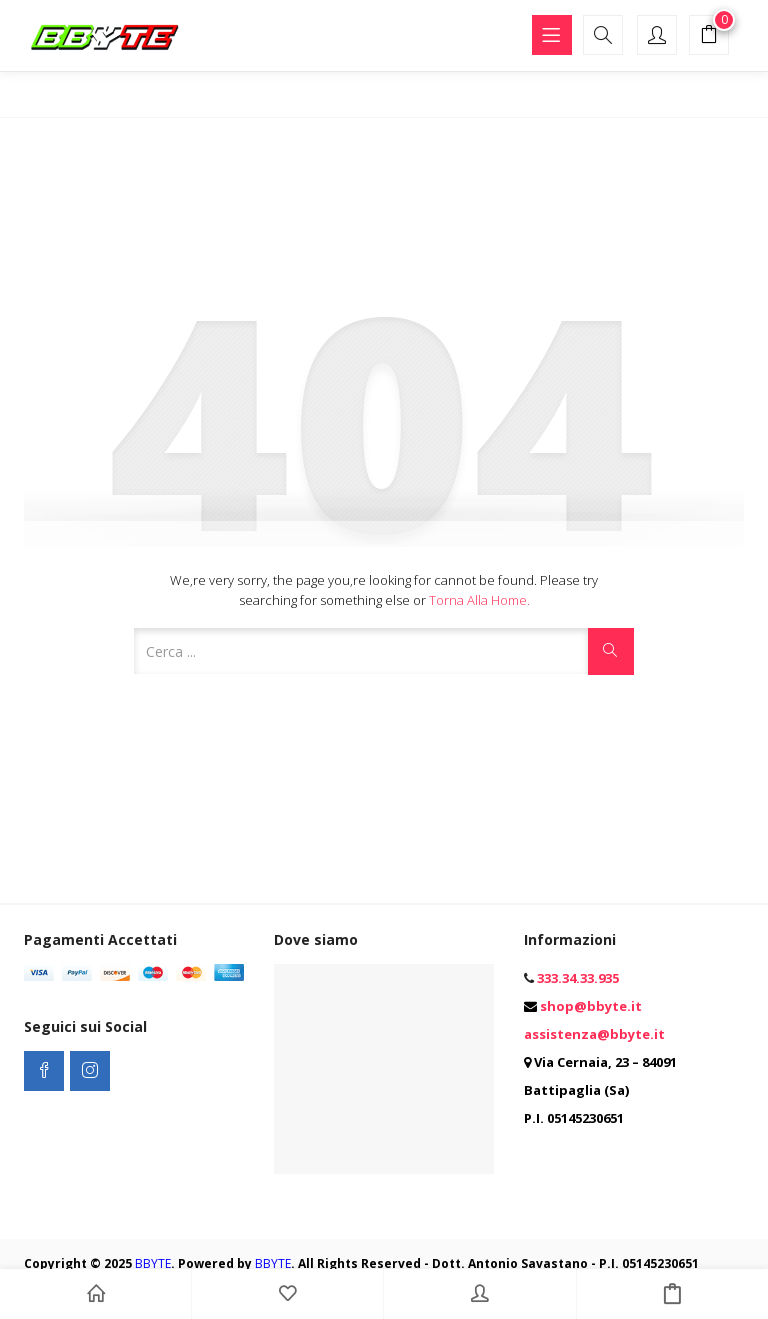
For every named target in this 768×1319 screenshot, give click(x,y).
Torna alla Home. (479, 600)
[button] (709, 37)
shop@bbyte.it (591, 1006)
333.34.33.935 (578, 978)
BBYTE (153, 1263)
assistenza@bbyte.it (594, 1034)
